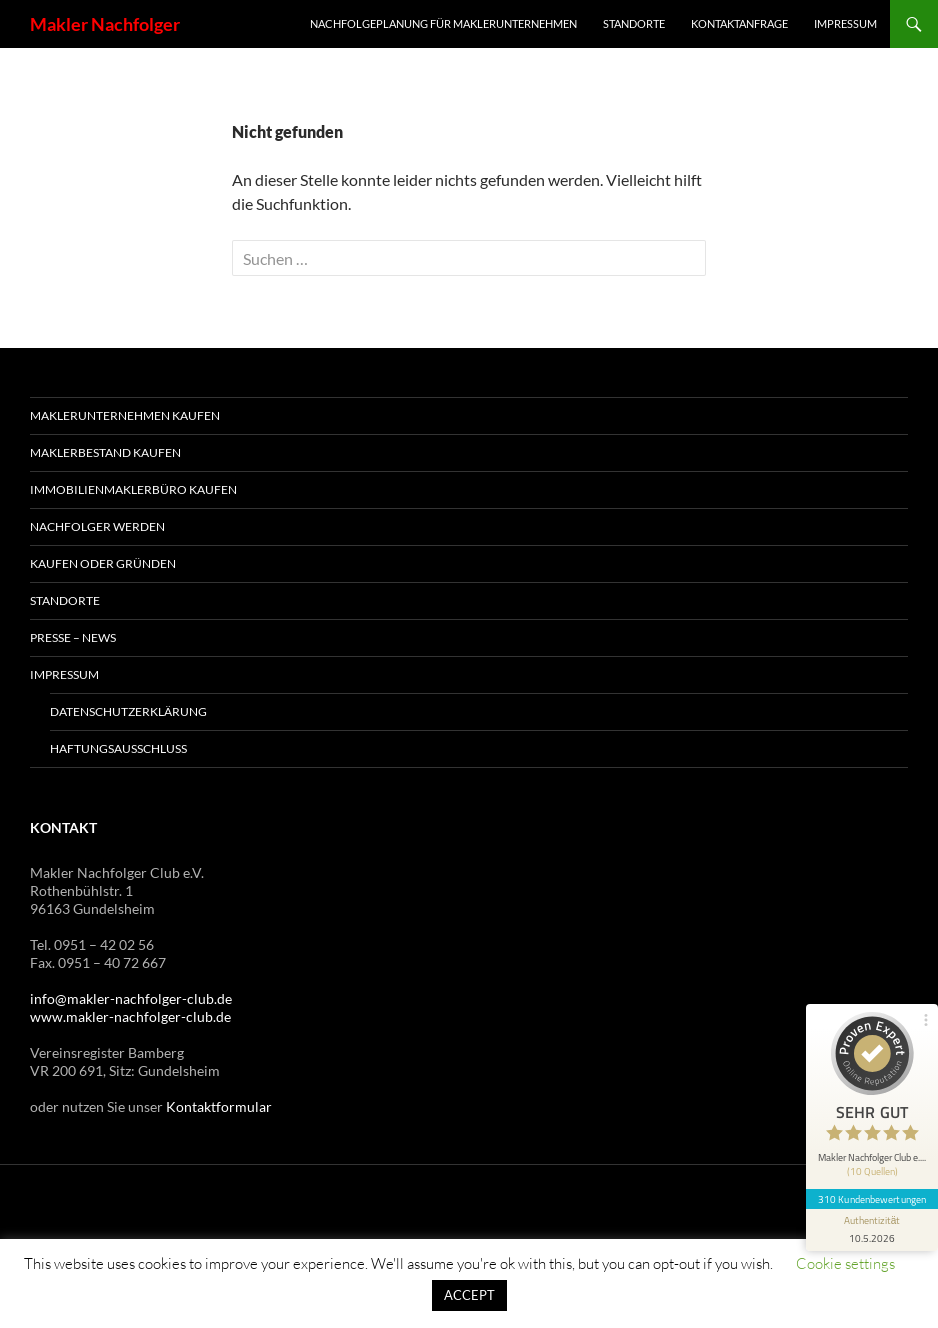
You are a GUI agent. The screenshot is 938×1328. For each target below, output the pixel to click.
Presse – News (73, 637)
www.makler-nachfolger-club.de (130, 1016)
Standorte (634, 23)
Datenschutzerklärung (128, 711)
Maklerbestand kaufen (105, 452)
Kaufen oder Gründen (103, 563)
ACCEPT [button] (469, 1295)
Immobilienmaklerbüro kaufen (133, 489)
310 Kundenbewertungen (870, 1175)
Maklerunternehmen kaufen (125, 415)
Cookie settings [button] (845, 1263)
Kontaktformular (219, 1106)
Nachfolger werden (97, 526)
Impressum (845, 23)
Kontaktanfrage (739, 23)
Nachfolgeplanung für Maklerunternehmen (443, 23)
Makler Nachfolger (105, 24)
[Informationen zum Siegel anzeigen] (870, 1206)
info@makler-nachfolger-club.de (131, 998)
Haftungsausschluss (118, 748)
